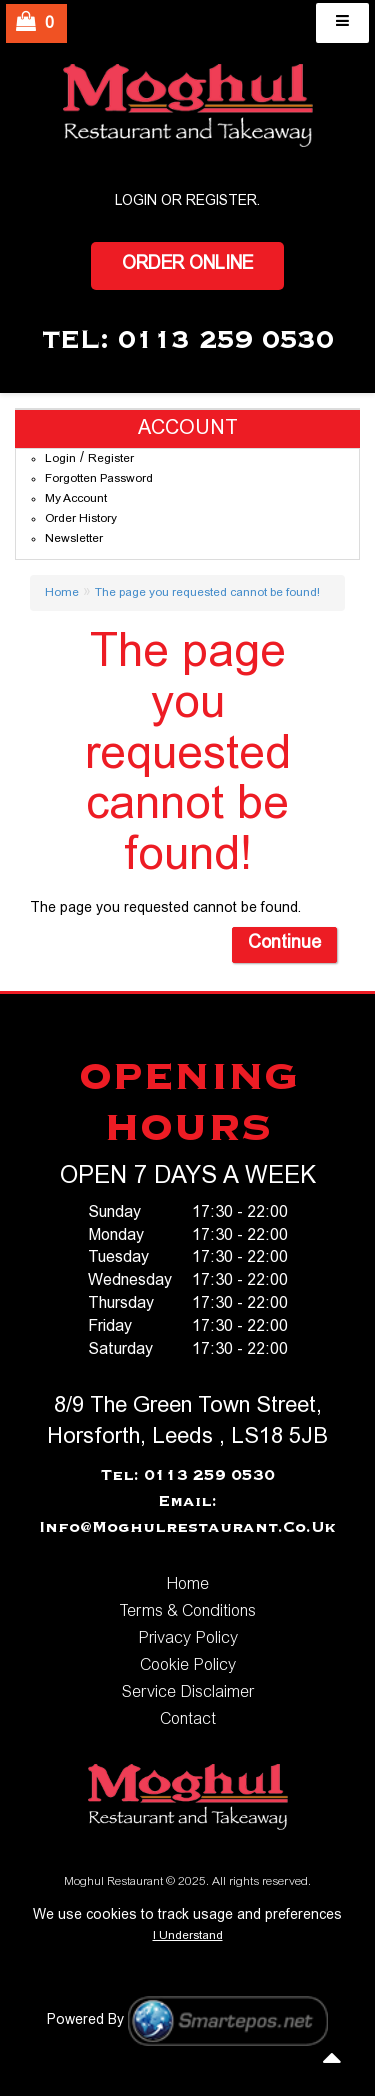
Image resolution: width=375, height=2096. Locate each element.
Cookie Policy (188, 1666)
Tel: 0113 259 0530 (188, 1476)
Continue (284, 944)
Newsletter (74, 539)
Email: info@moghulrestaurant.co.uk (187, 1515)
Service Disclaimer (188, 1693)
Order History (81, 519)
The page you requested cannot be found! (207, 593)
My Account (76, 499)
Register (221, 202)
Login (60, 459)
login (136, 202)
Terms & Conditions (187, 1612)
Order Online (187, 265)
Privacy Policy (188, 1639)
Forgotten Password (99, 479)
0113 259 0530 (226, 341)
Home (62, 593)
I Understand (188, 1936)
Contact (188, 1720)
